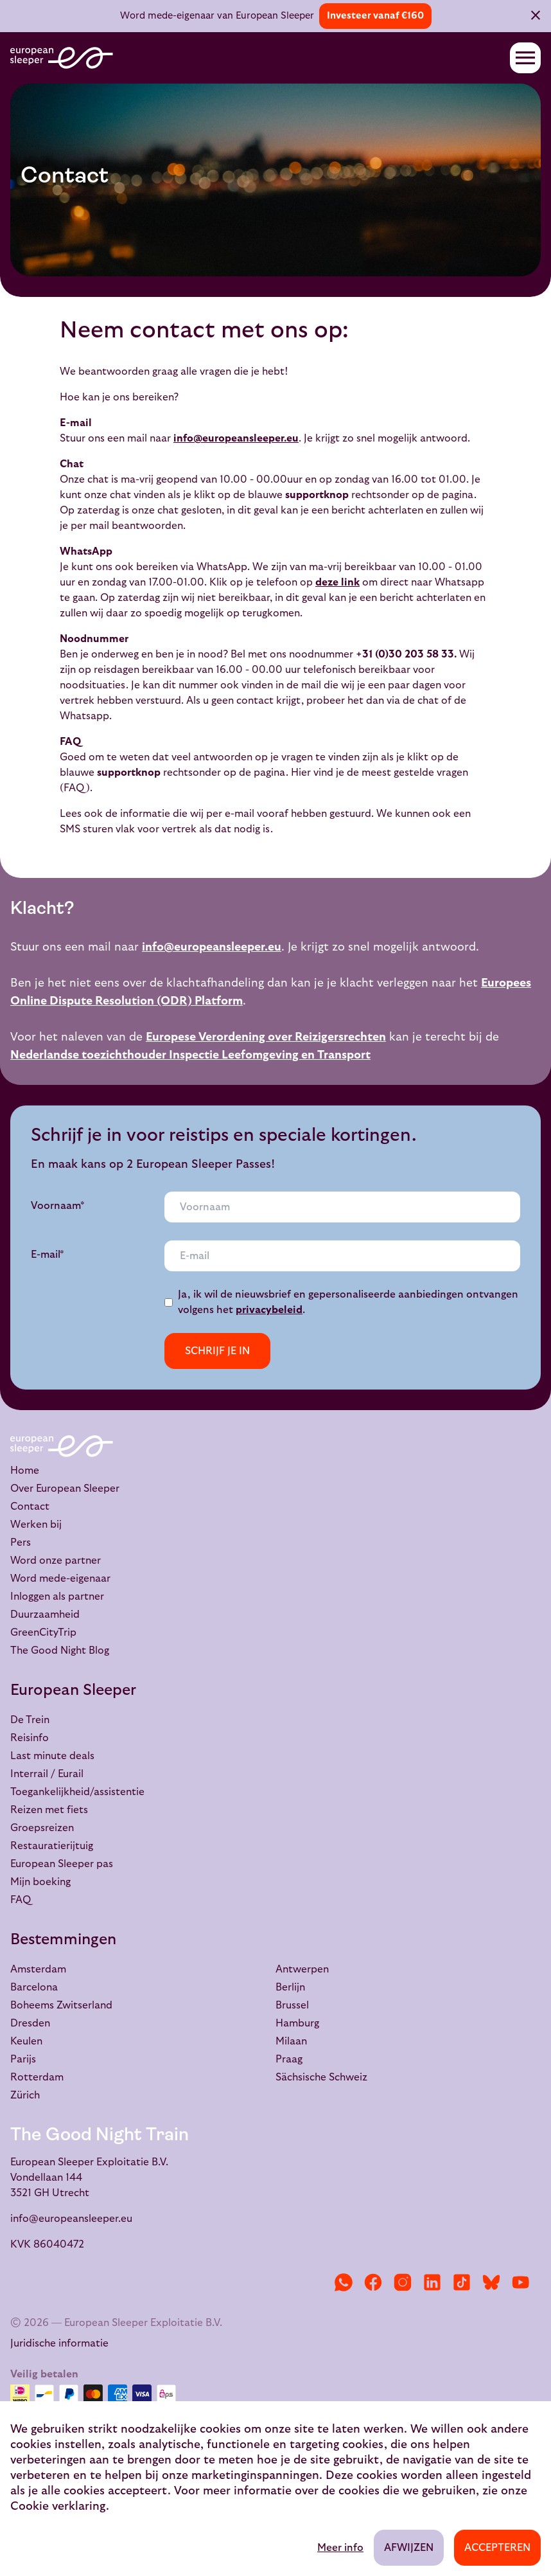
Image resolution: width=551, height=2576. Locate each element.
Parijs (23, 2059)
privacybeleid (269, 1310)
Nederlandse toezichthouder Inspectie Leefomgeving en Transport (190, 1055)
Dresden (30, 2023)
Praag (289, 2059)
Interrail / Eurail (46, 1774)
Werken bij (36, 1524)
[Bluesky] (491, 2282)
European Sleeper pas (61, 1864)
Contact (29, 1506)
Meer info (340, 2548)
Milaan (291, 2041)
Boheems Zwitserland (61, 2005)
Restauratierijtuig (51, 1846)
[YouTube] (520, 2282)
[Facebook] (373, 2282)
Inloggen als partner (57, 1596)
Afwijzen (408, 2548)
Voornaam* (58, 1206)
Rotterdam (37, 2077)
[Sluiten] (535, 17)
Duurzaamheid (45, 1614)
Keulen (26, 2041)
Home (24, 1470)
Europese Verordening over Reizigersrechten (266, 1037)
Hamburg (297, 2023)
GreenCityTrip (43, 1632)
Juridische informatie (59, 2343)
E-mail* (47, 1254)
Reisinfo (29, 1738)
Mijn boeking (40, 1882)
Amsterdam (38, 1969)
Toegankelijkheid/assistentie (77, 1792)
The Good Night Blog (59, 1650)
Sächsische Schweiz (321, 2077)
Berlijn (290, 1987)
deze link (337, 582)
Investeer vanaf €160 (375, 16)
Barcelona (34, 1987)
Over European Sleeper (64, 1488)
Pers (20, 1542)
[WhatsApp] (343, 2282)
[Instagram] (402, 2282)
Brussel (292, 2005)
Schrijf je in (217, 1351)
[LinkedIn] (432, 2282)
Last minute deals (52, 1756)
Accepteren (497, 2548)
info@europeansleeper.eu (236, 438)
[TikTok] (461, 2282)
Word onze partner (55, 1560)
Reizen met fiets (49, 1810)
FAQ (20, 1900)
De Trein (29, 1720)
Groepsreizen (42, 1828)
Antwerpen (302, 1969)
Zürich (25, 2095)
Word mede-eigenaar (60, 1578)
